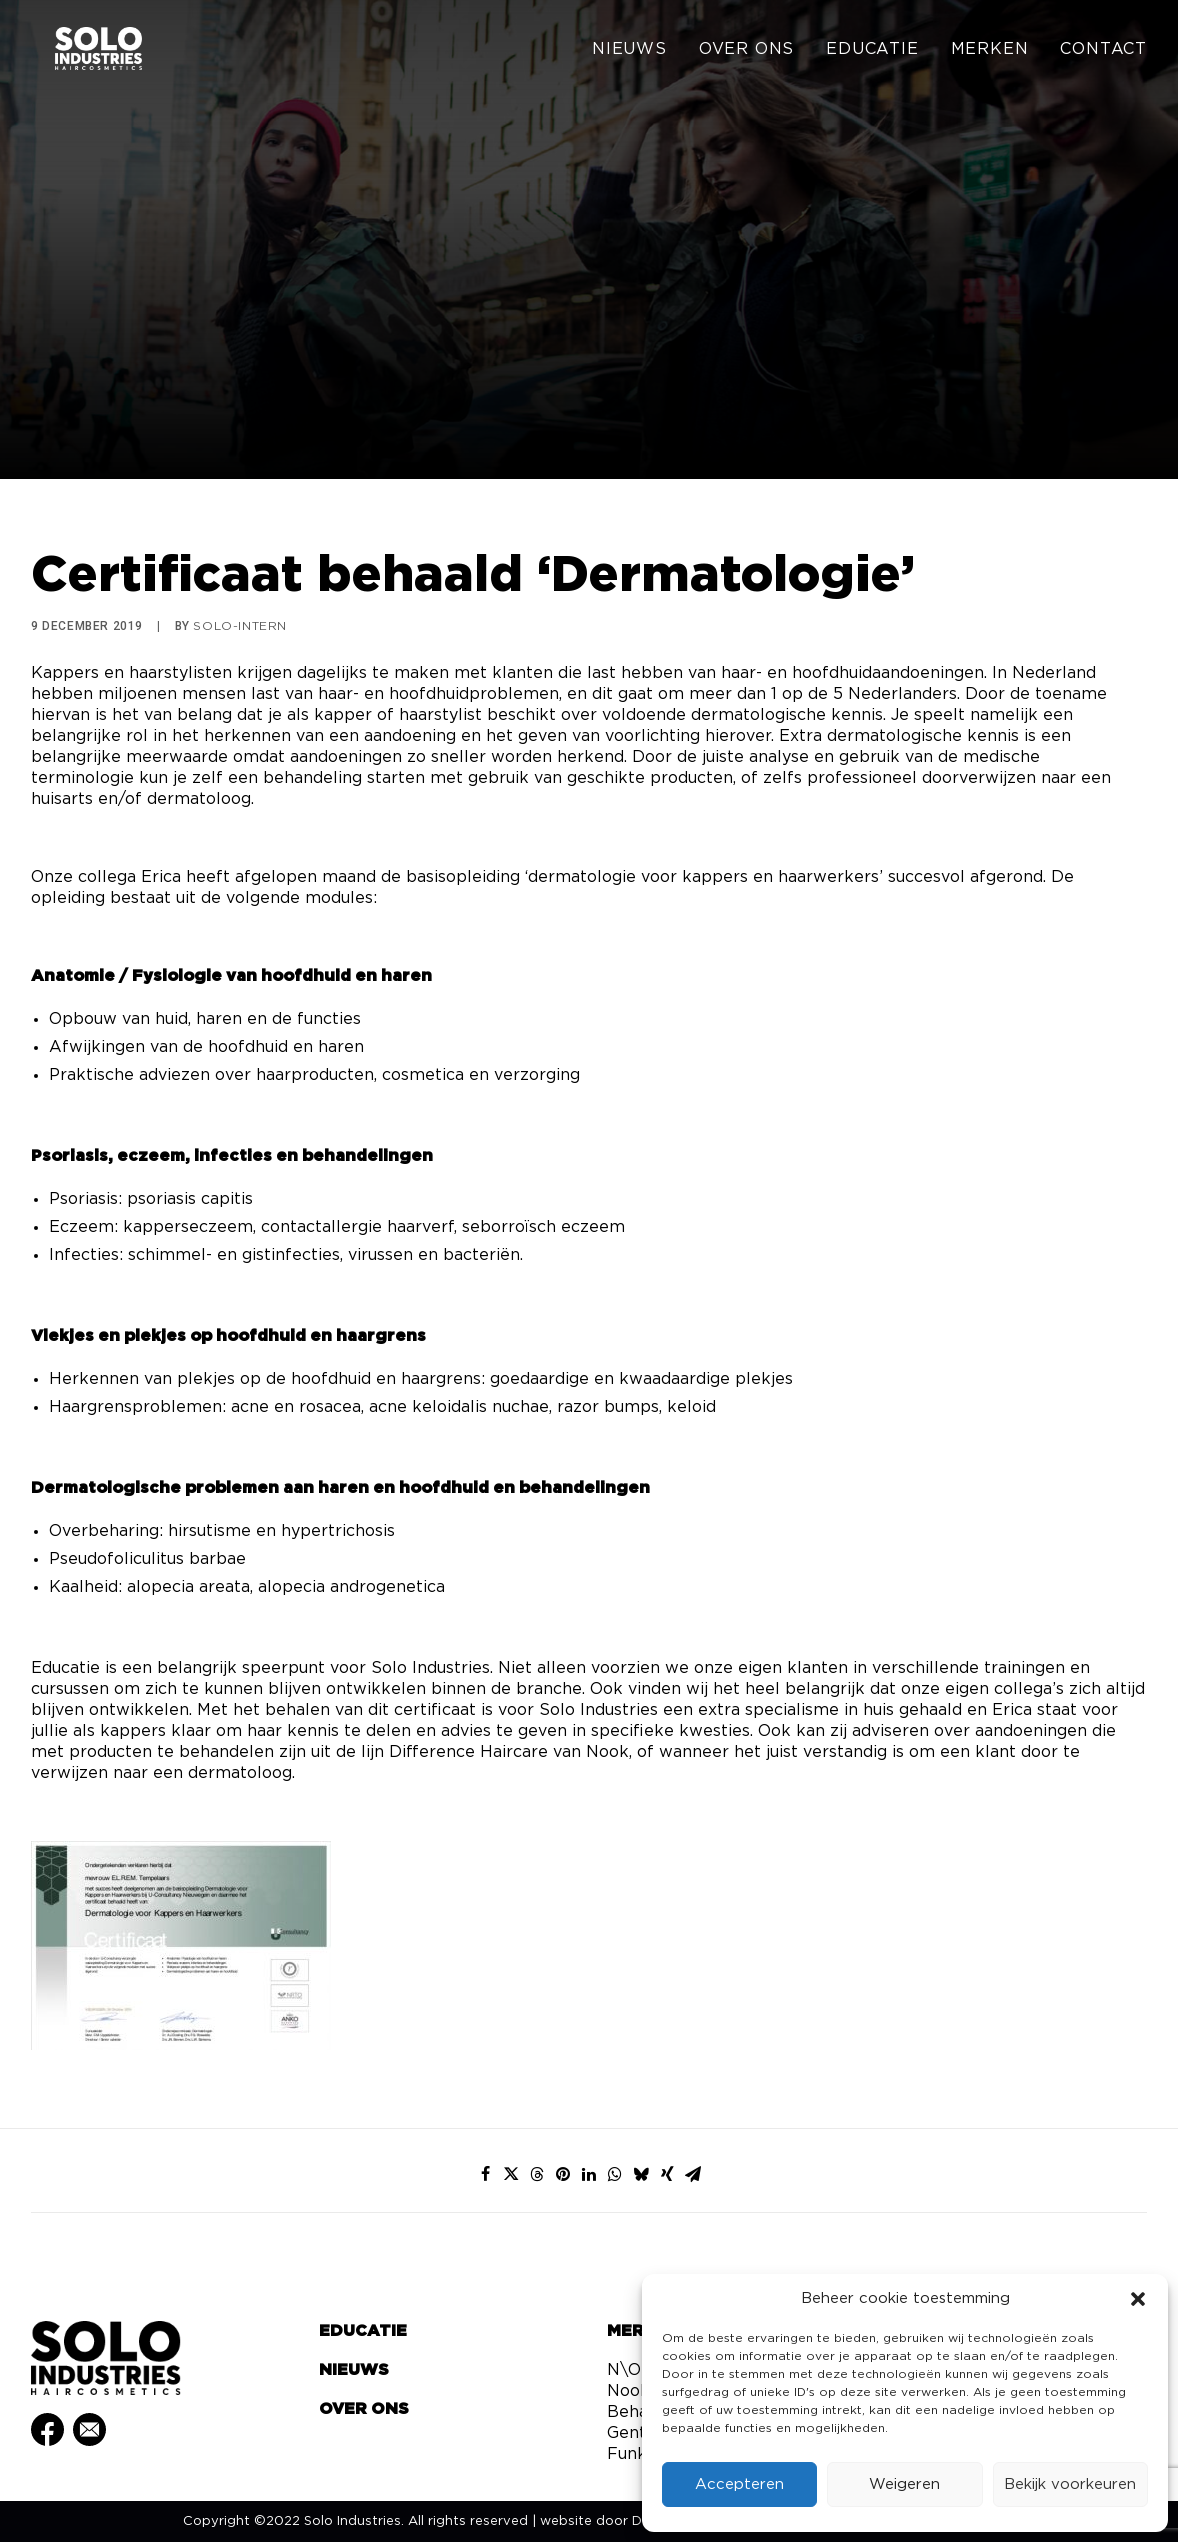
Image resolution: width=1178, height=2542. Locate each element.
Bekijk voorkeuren (1070, 2484)
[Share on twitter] (511, 2174)
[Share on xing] (667, 2174)
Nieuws (629, 52)
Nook (628, 2391)
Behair (633, 2412)
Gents (630, 2433)
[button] (1138, 2299)
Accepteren (739, 2484)
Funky (631, 2454)
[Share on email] (693, 2174)
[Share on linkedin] (589, 2174)
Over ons (746, 52)
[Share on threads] (537, 2174)
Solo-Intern (240, 626)
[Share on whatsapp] (615, 2174)
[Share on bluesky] (641, 2174)
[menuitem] (636, 52)
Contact (1103, 52)
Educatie (872, 52)
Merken (990, 52)
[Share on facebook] (485, 2174)
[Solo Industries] (81, 52)
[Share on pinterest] (563, 2174)
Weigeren (904, 2484)
